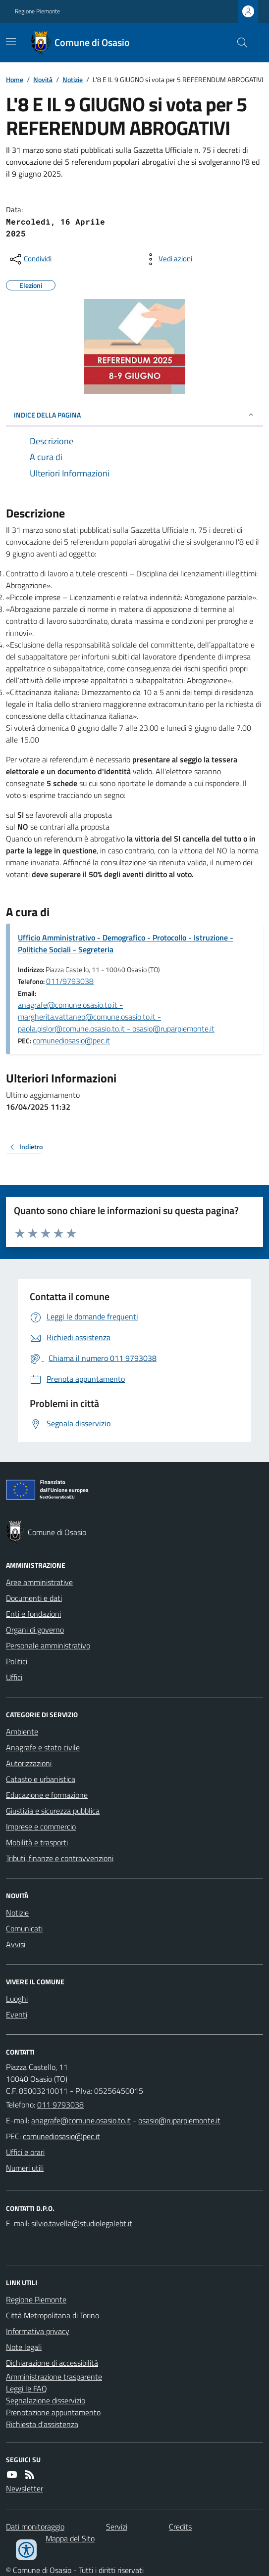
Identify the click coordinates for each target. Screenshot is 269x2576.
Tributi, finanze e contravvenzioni (59, 1858)
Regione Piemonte (37, 11)
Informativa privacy (37, 2331)
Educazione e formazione (47, 1795)
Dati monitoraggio (35, 2526)
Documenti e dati (34, 1598)
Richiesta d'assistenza (42, 2424)
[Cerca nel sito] (238, 42)
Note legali (24, 2347)
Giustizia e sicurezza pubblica (53, 1811)
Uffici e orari (25, 2152)
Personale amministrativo (48, 1645)
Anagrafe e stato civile (43, 1747)
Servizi (116, 2526)
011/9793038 (70, 981)
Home (14, 79)
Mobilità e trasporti (37, 1842)
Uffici (14, 1677)
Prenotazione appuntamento (53, 2412)
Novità (43, 79)
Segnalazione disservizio (45, 2400)
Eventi (16, 2014)
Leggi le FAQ (26, 2388)
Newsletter (24, 2488)
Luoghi (17, 1999)
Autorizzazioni (29, 1763)
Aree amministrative (39, 1582)
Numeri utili (25, 2168)
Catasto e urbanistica (40, 1779)
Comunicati (24, 1928)
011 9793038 (60, 2104)
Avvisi (15, 1944)
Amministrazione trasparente (54, 2377)
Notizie (72, 79)
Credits (180, 2526)
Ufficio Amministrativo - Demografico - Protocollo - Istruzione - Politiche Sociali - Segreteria (125, 943)
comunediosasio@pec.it (71, 1040)
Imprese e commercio (41, 1826)
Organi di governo (35, 1630)
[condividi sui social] (30, 259)
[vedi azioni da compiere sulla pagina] (167, 259)
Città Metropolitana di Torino (52, 2315)
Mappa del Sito (70, 2538)
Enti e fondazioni (33, 1614)
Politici (16, 1661)
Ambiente (22, 1731)
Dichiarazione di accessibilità (52, 2363)
